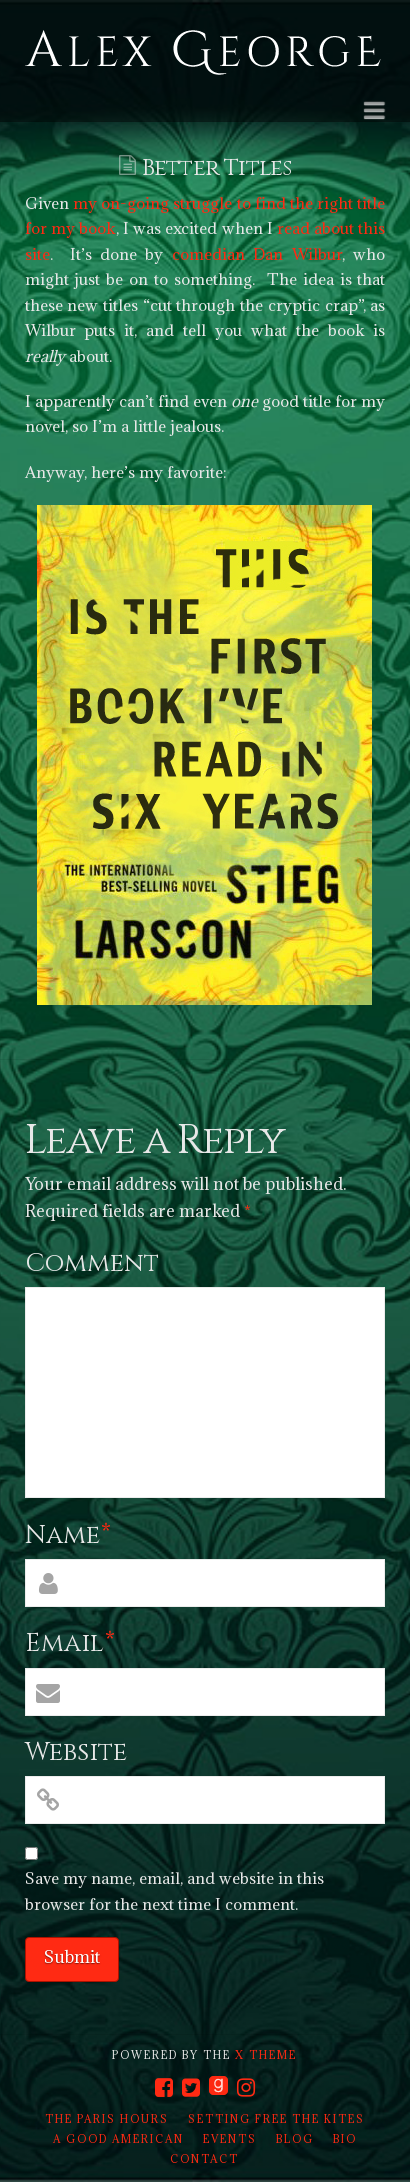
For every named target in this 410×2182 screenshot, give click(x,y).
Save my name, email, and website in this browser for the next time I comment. (174, 1891)
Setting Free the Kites (276, 2119)
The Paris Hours (107, 2119)
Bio (345, 2139)
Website (76, 1752)
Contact (204, 2159)
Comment (92, 1263)
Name (68, 1535)
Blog (295, 2139)
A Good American (118, 2139)
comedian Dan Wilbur (257, 254)
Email (70, 1643)
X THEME (266, 2055)
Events (230, 2139)
